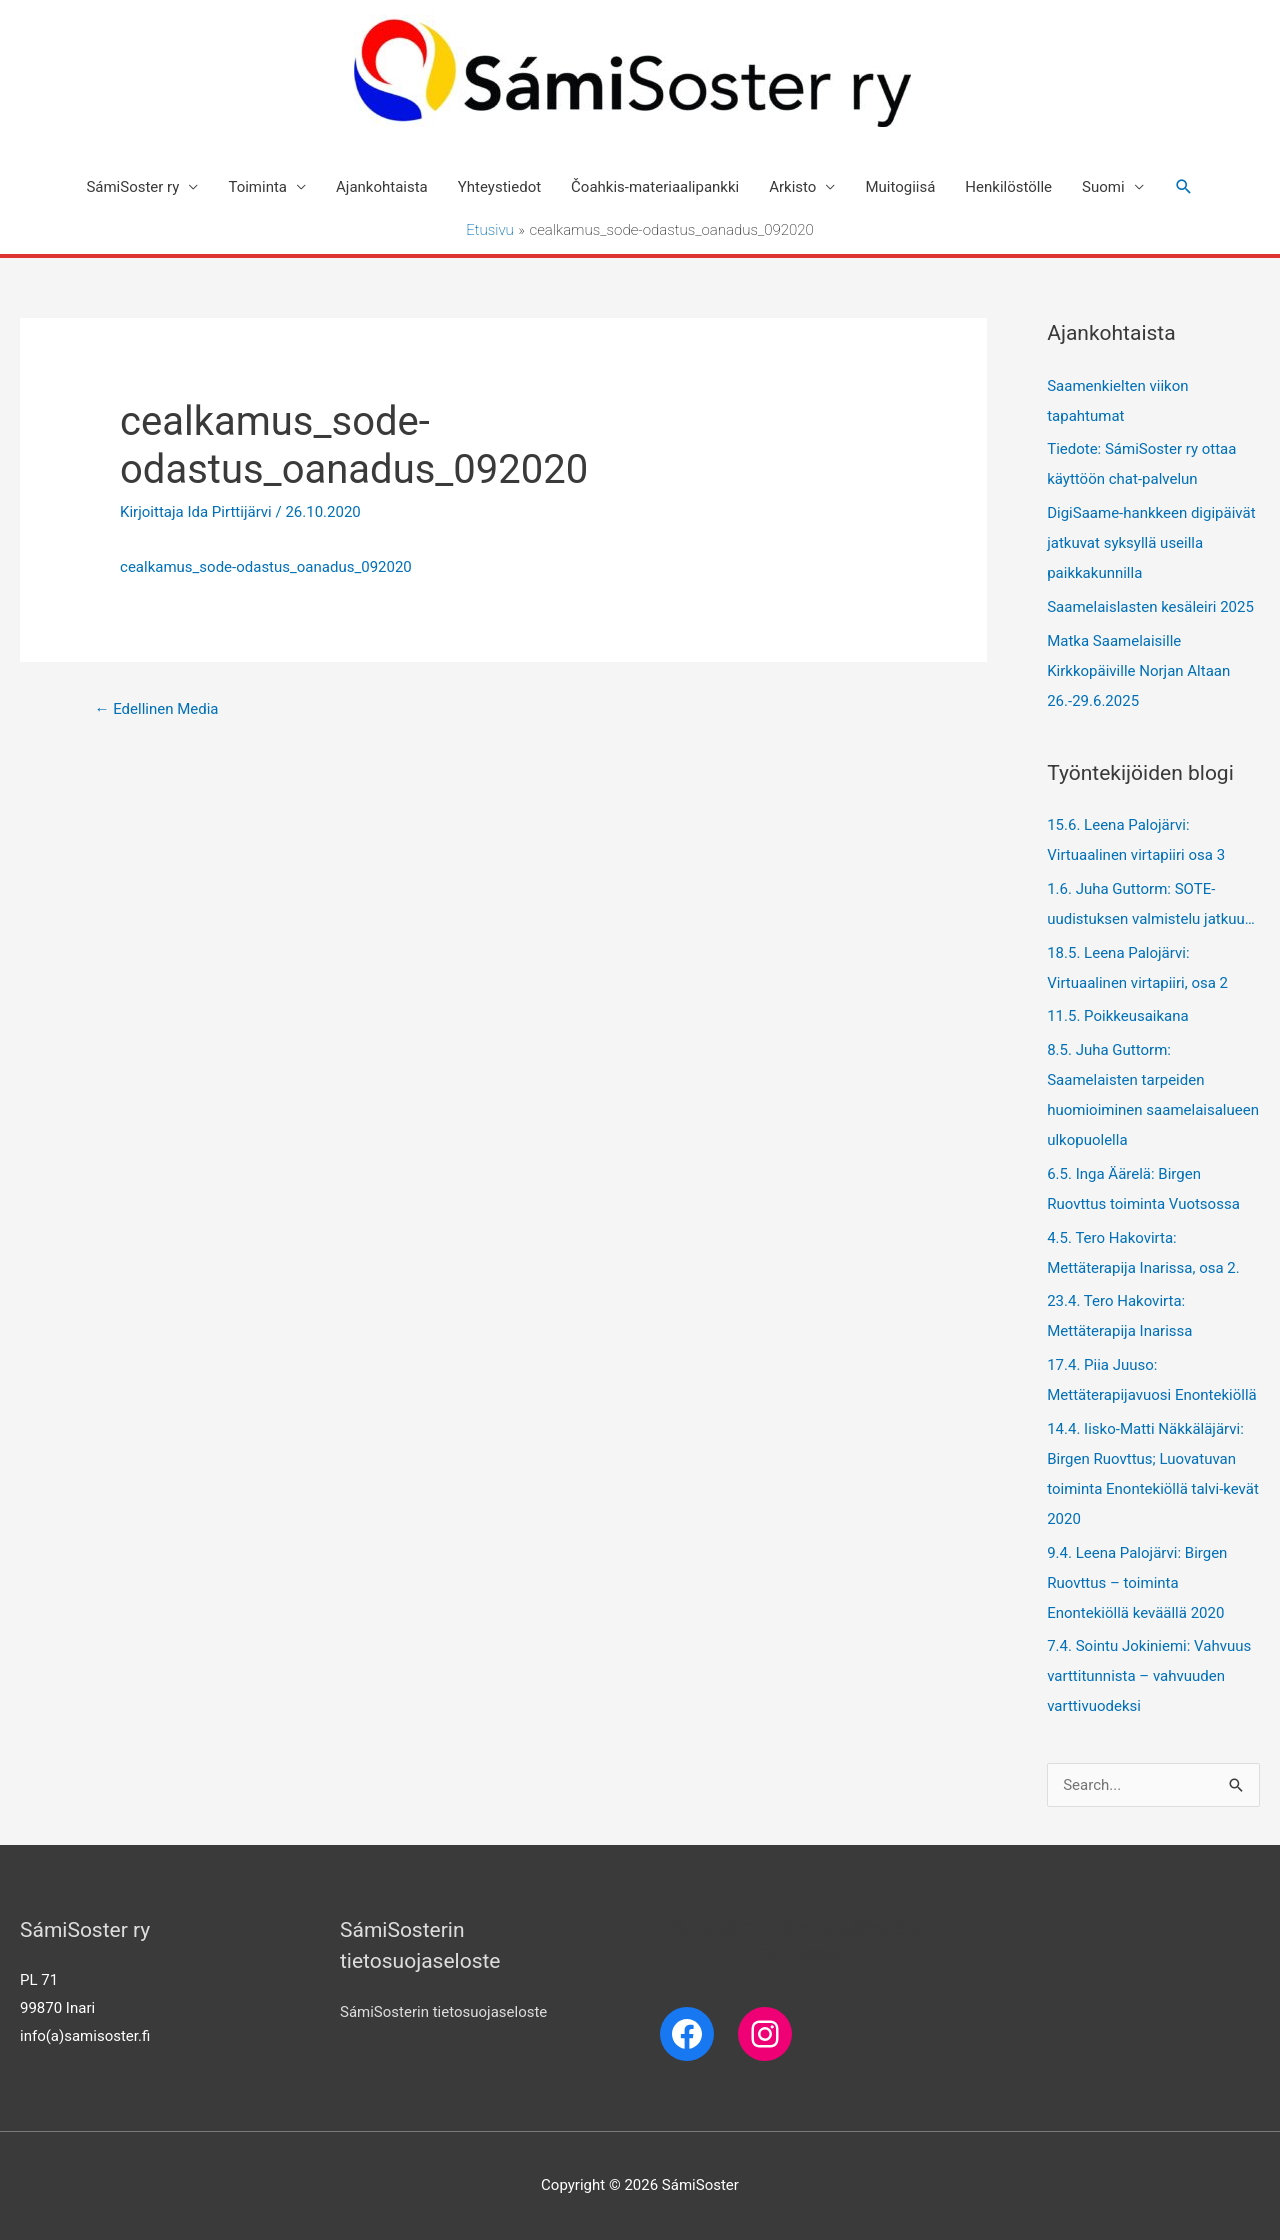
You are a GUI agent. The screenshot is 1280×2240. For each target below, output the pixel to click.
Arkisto (792, 187)
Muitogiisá (900, 187)
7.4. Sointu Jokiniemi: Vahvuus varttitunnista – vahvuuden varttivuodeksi (1149, 1676)
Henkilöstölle (1008, 187)
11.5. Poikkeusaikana (1118, 1016)
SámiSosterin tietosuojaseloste (443, 2012)
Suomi (1103, 187)
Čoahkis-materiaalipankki (655, 187)
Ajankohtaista (382, 187)
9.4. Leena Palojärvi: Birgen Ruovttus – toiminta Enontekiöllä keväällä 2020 (1137, 1583)
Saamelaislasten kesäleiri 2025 (1150, 607)
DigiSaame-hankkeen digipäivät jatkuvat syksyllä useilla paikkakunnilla (1151, 543)
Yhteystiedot (499, 187)
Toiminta (257, 187)
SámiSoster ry (132, 187)
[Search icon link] (1184, 187)
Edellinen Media (156, 709)
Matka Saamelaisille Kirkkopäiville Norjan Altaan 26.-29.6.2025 (1138, 671)
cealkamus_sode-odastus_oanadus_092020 (266, 567)
